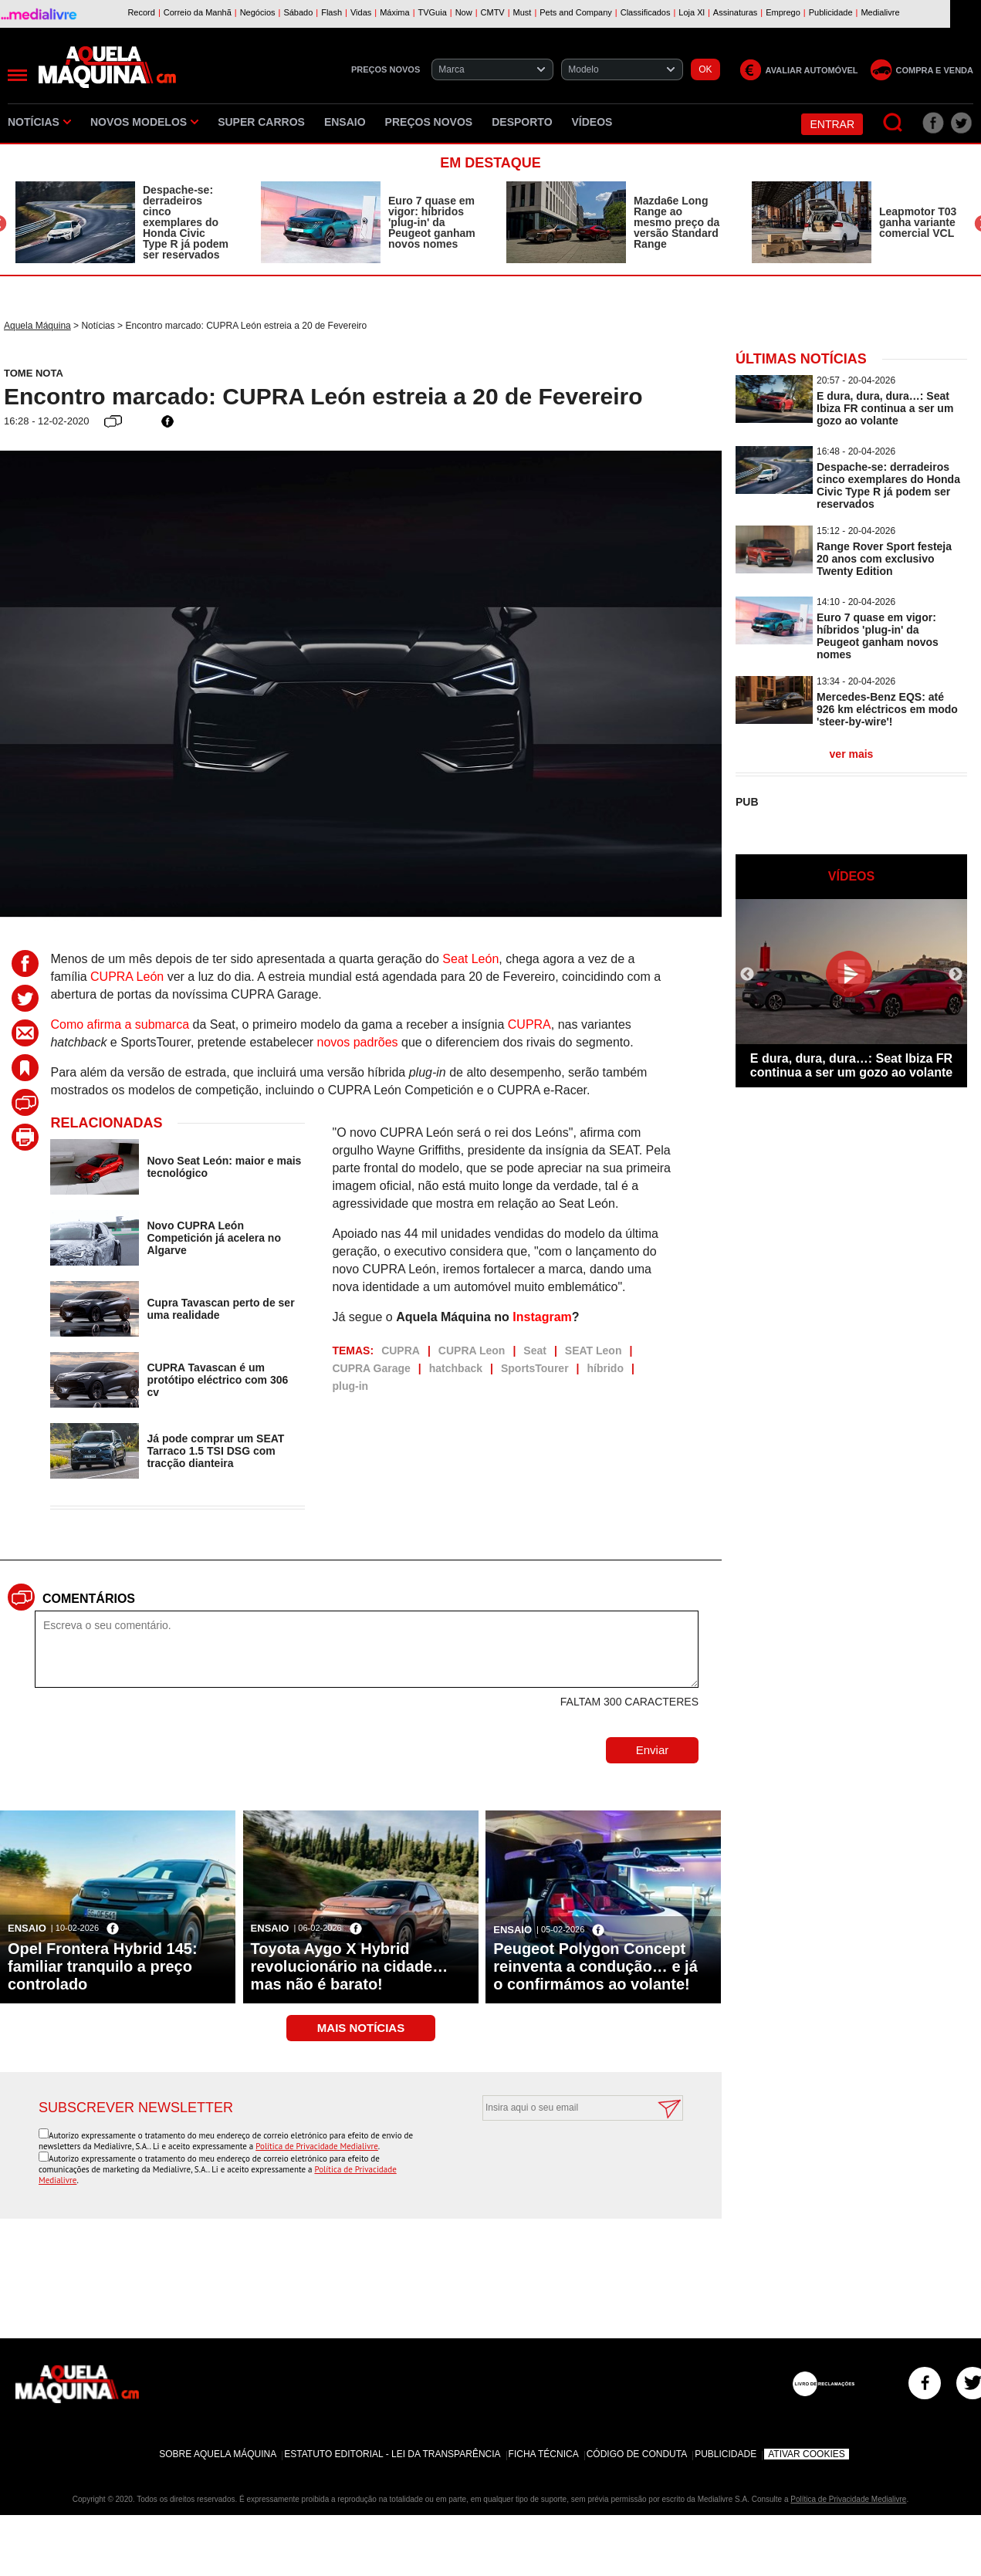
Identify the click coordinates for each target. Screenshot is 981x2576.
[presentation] (565, 2158)
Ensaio (345, 122)
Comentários (88, 1598)
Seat (534, 1350)
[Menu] (17, 75)
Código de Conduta (637, 2454)
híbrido (605, 1368)
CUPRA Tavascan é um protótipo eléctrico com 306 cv (217, 1379)
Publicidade (725, 2454)
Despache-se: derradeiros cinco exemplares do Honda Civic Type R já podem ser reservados (185, 222)
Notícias (39, 122)
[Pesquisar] (893, 123)
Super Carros (261, 122)
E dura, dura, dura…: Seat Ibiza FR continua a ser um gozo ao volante (885, 408)
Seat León (470, 958)
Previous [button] (747, 974)
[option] (122, 222)
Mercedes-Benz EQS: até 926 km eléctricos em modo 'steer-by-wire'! (887, 709)
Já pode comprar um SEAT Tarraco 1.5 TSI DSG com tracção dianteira (215, 1450)
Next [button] (955, 974)
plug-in (350, 1386)
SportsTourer (535, 1368)
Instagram (541, 1316)
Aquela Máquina (37, 325)
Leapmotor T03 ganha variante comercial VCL (917, 222)
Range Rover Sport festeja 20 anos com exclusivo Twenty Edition (884, 558)
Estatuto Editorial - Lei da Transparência (392, 2454)
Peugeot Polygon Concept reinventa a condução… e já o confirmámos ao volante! (595, 1966)
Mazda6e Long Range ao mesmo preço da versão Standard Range (676, 222)
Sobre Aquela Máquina (217, 2454)
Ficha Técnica (544, 2454)
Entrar (832, 124)
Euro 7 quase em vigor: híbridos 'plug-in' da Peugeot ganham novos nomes (431, 222)
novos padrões (357, 1042)
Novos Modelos (144, 122)
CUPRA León (127, 976)
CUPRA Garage (371, 1368)
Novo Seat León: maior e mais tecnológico (224, 1166)
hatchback (455, 1368)
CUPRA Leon (472, 1350)
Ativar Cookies (806, 2454)
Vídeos (592, 122)
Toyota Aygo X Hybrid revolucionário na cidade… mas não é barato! (349, 1966)
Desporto (522, 122)
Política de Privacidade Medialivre (316, 2146)
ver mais (852, 754)
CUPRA (529, 1024)
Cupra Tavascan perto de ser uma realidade (220, 1308)
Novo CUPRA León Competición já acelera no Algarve (214, 1237)
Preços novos (429, 122)
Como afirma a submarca (119, 1024)
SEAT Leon (593, 1350)
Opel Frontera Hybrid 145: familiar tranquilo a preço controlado (103, 1966)
